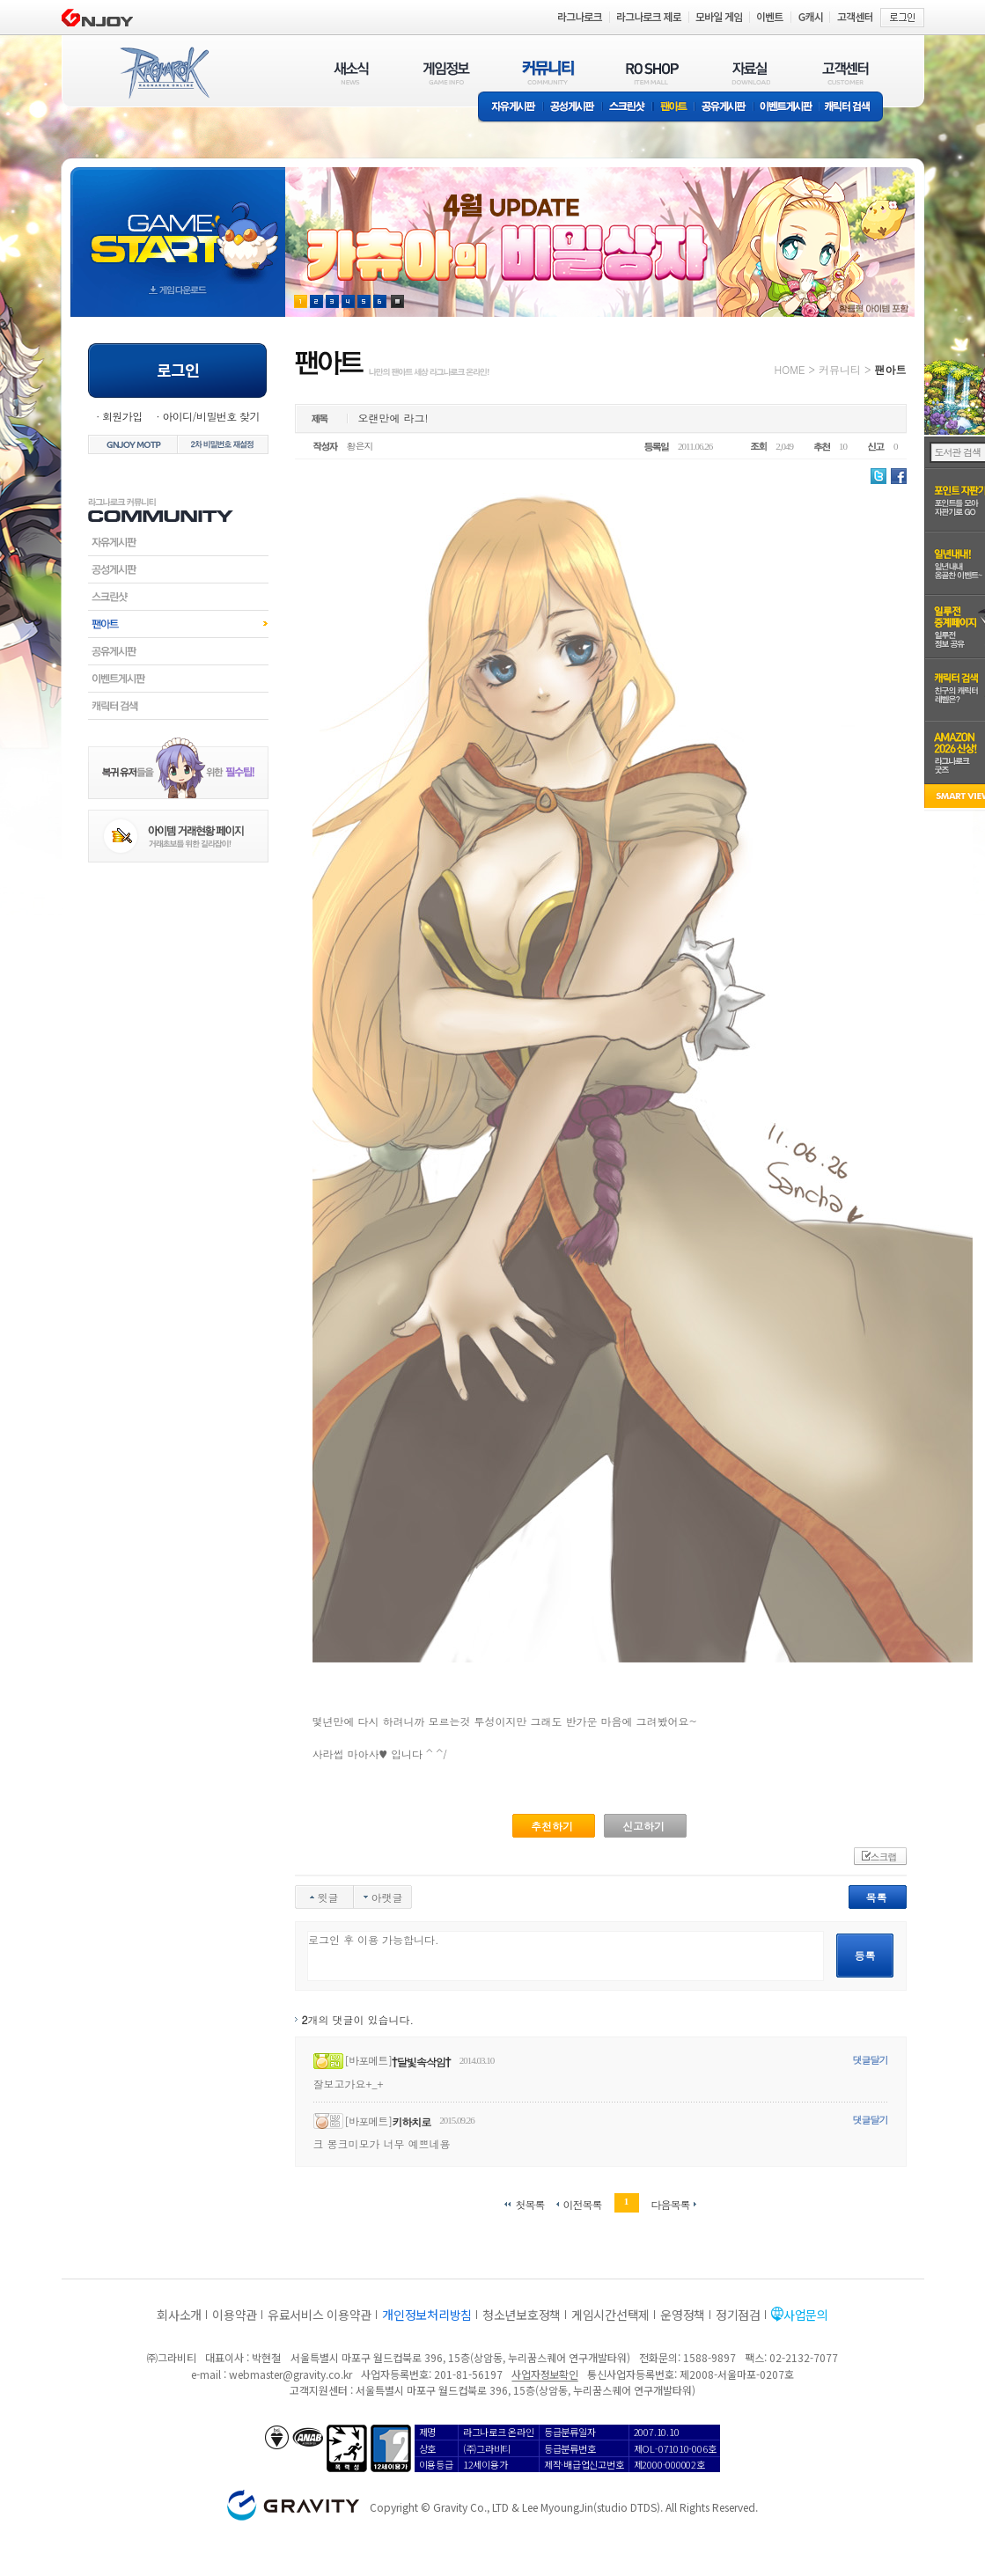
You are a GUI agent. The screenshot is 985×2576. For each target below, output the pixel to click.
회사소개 (179, 2314)
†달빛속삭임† (421, 2061)
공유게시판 (724, 108)
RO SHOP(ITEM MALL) (652, 72)
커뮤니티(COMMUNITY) (548, 72)
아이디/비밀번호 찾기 (210, 415)
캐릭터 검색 (853, 108)
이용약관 (234, 2314)
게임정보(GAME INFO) (447, 72)
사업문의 (805, 2314)
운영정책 (682, 2314)
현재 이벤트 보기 (397, 301)
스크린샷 (628, 108)
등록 (865, 1955)
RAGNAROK (164, 73)
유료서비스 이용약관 (319, 2314)
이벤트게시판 (786, 108)
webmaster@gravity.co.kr (290, 2374)
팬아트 (674, 108)
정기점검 (738, 2314)
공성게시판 (573, 108)
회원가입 (122, 415)
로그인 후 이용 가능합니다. (565, 1956)
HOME (790, 369)
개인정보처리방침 (427, 2314)
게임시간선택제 (610, 2314)
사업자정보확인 (544, 2374)
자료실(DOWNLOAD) (750, 72)
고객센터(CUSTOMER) (845, 72)
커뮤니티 (840, 369)
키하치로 (411, 2121)
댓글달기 (870, 2059)
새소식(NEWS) (351, 72)
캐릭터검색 (178, 706)
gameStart (177, 225)
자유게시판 (510, 108)
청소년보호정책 (521, 2314)
